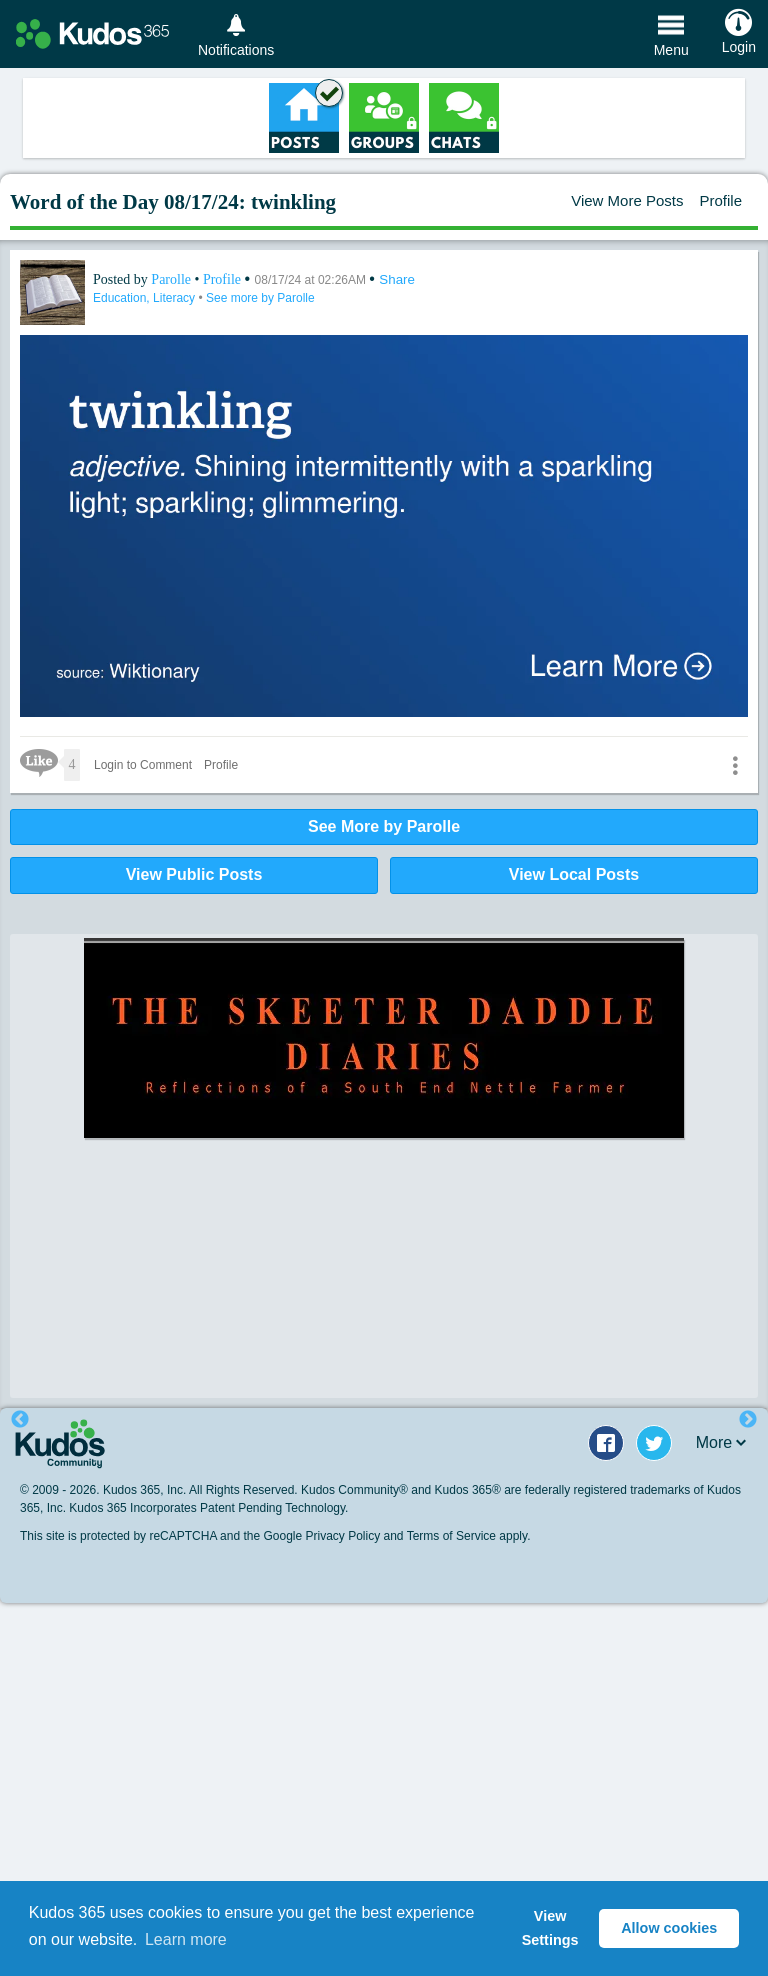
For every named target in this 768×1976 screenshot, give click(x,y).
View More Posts (627, 200)
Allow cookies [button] (669, 1928)
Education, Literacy (145, 298)
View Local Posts (574, 874)
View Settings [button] (550, 1928)
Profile (720, 200)
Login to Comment (143, 765)
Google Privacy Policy (321, 1536)
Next (748, 1420)
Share (397, 279)
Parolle (172, 279)
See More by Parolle (384, 826)
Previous (20, 1420)
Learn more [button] (186, 1939)
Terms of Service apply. (469, 1536)
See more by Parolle (260, 298)
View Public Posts (194, 874)
